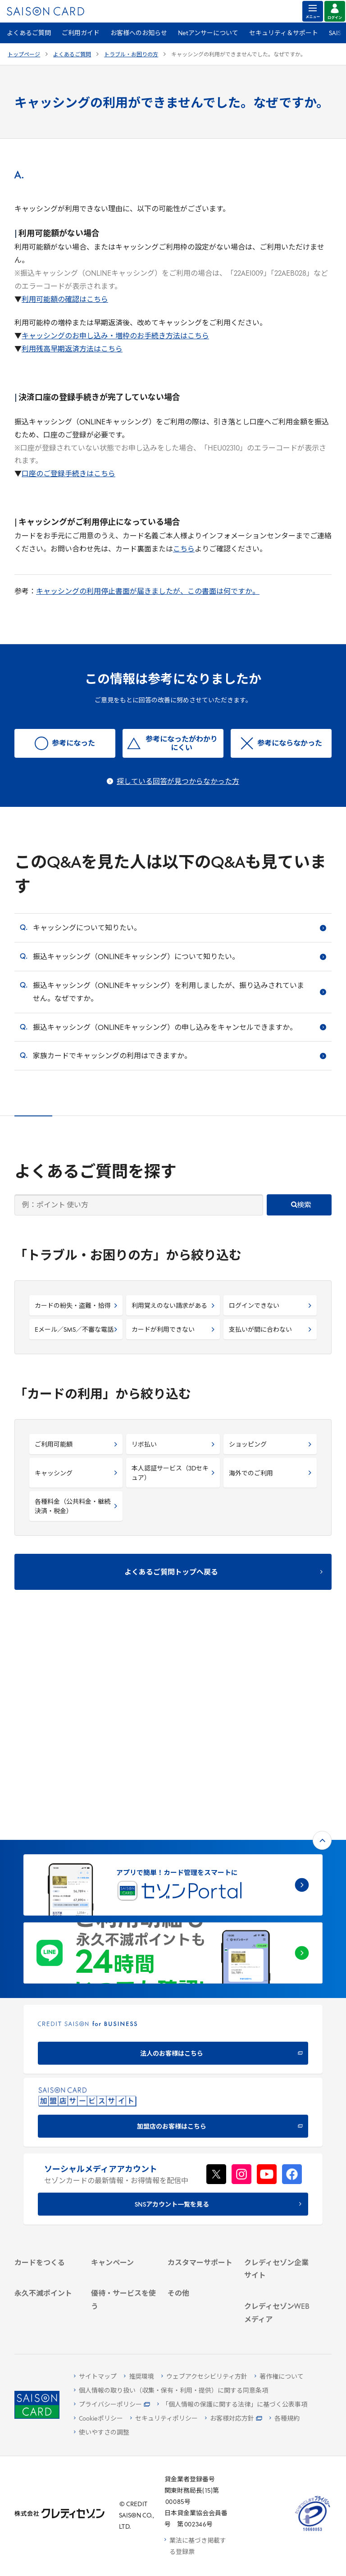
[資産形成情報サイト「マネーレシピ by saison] (277, 2261)
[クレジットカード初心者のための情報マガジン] (277, 2225)
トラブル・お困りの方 (131, 55)
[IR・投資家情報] (277, 2143)
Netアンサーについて (208, 33)
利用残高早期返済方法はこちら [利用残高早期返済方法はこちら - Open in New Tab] (72, 349)
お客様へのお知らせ (138, 33)
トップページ (24, 55)
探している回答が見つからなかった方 (178, 782)
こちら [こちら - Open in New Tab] (184, 549)
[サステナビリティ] (277, 2131)
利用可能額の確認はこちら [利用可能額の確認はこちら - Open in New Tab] (65, 300)
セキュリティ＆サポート (283, 33)
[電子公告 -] (277, 2154)
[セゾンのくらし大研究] (277, 2286)
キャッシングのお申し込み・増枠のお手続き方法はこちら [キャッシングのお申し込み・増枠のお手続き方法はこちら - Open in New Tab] (115, 336)
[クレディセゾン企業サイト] (277, 2091)
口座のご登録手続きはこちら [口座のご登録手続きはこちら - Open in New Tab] (68, 474)
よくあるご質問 (29, 33)
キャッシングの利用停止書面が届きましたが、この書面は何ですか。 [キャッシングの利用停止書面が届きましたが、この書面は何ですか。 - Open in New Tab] (148, 592)
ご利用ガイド (81, 33)
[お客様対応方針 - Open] (233, 2419)
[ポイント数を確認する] (47, 2317)
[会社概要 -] (277, 2107)
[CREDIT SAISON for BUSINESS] (173, 1834)
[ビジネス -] (277, 2119)
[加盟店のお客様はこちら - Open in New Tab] (173, 1907)
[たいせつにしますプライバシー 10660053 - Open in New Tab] (313, 2531)
